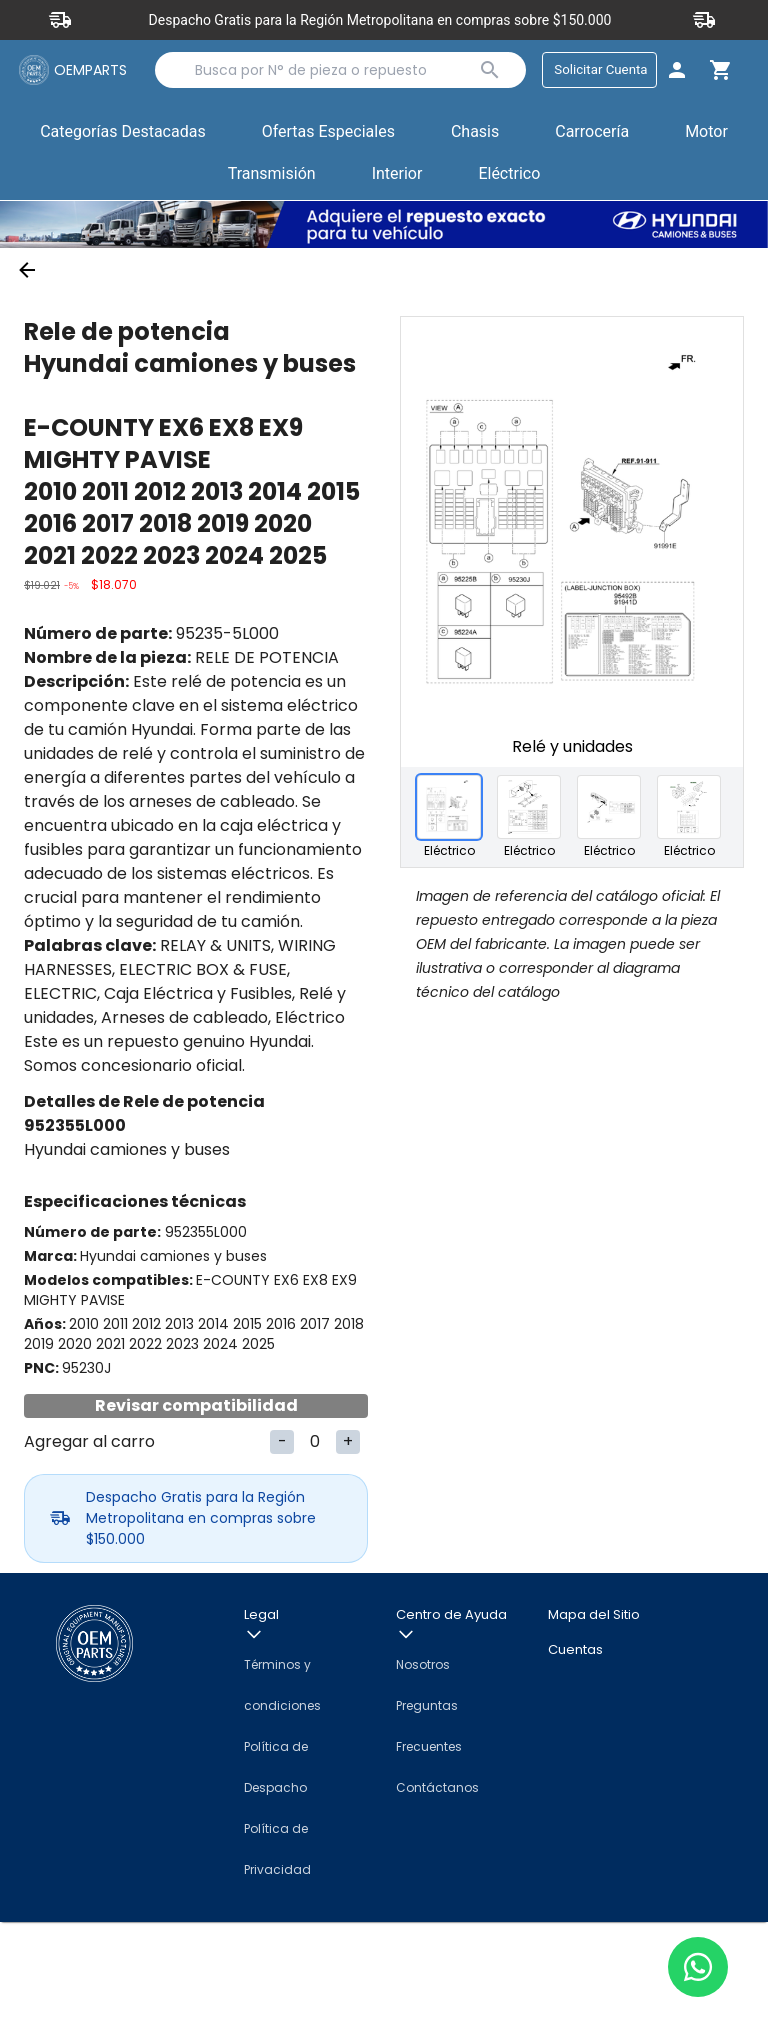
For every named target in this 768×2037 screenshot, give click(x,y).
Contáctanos (437, 1902)
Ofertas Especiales (328, 135)
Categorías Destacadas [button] (123, 140)
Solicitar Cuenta (593, 71)
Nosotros (423, 1779)
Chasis (475, 135)
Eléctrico (509, 177)
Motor (706, 135)
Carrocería (592, 135)
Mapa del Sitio (594, 1729)
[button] (328, 137)
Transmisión (272, 177)
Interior (397, 177)
